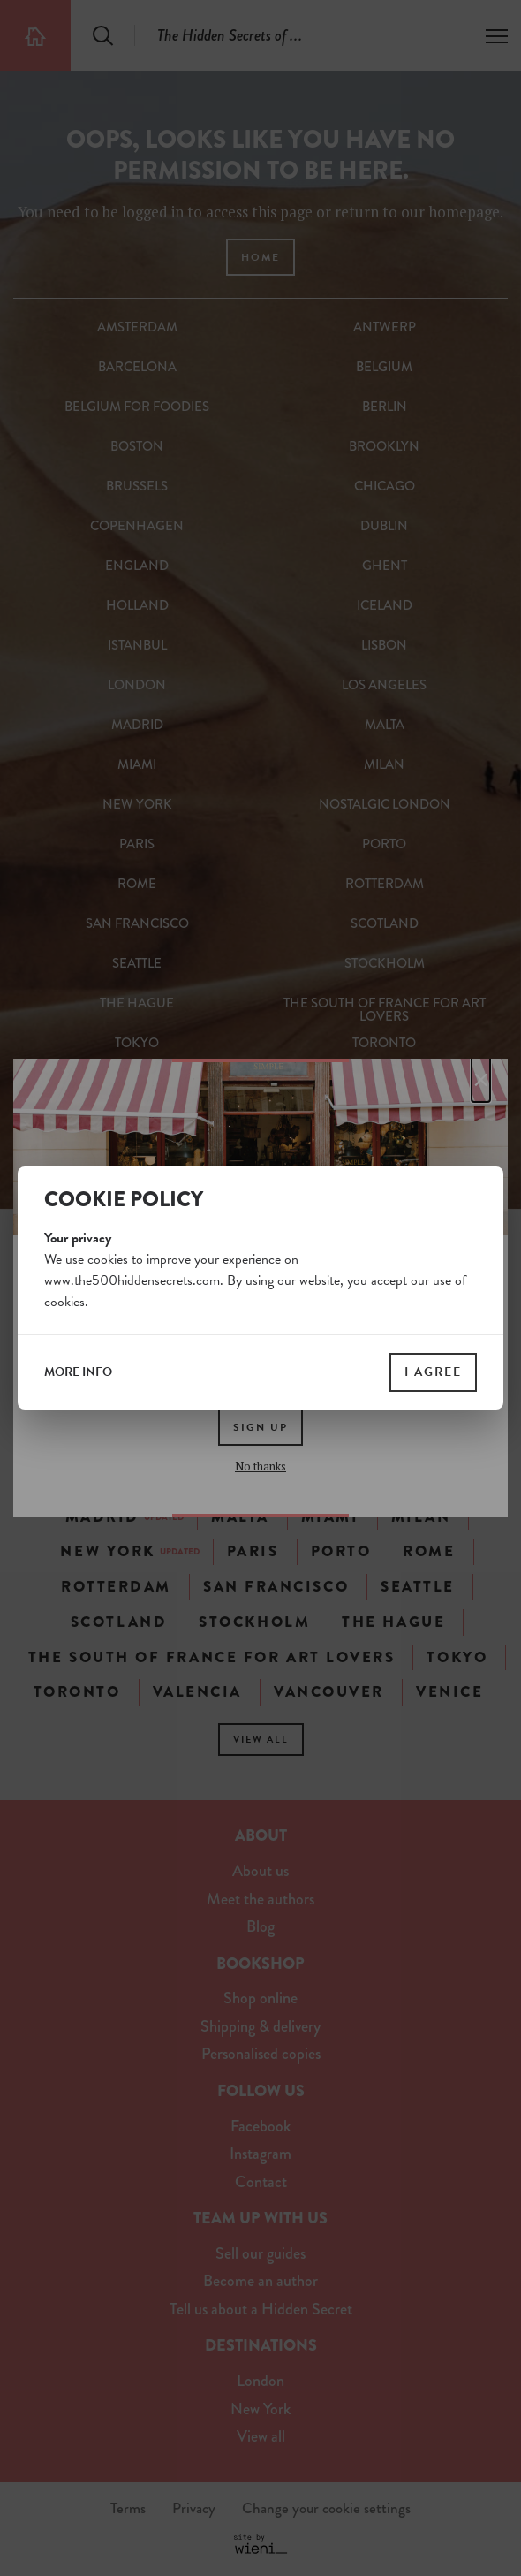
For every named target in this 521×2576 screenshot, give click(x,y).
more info (78, 1372)
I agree (433, 1372)
